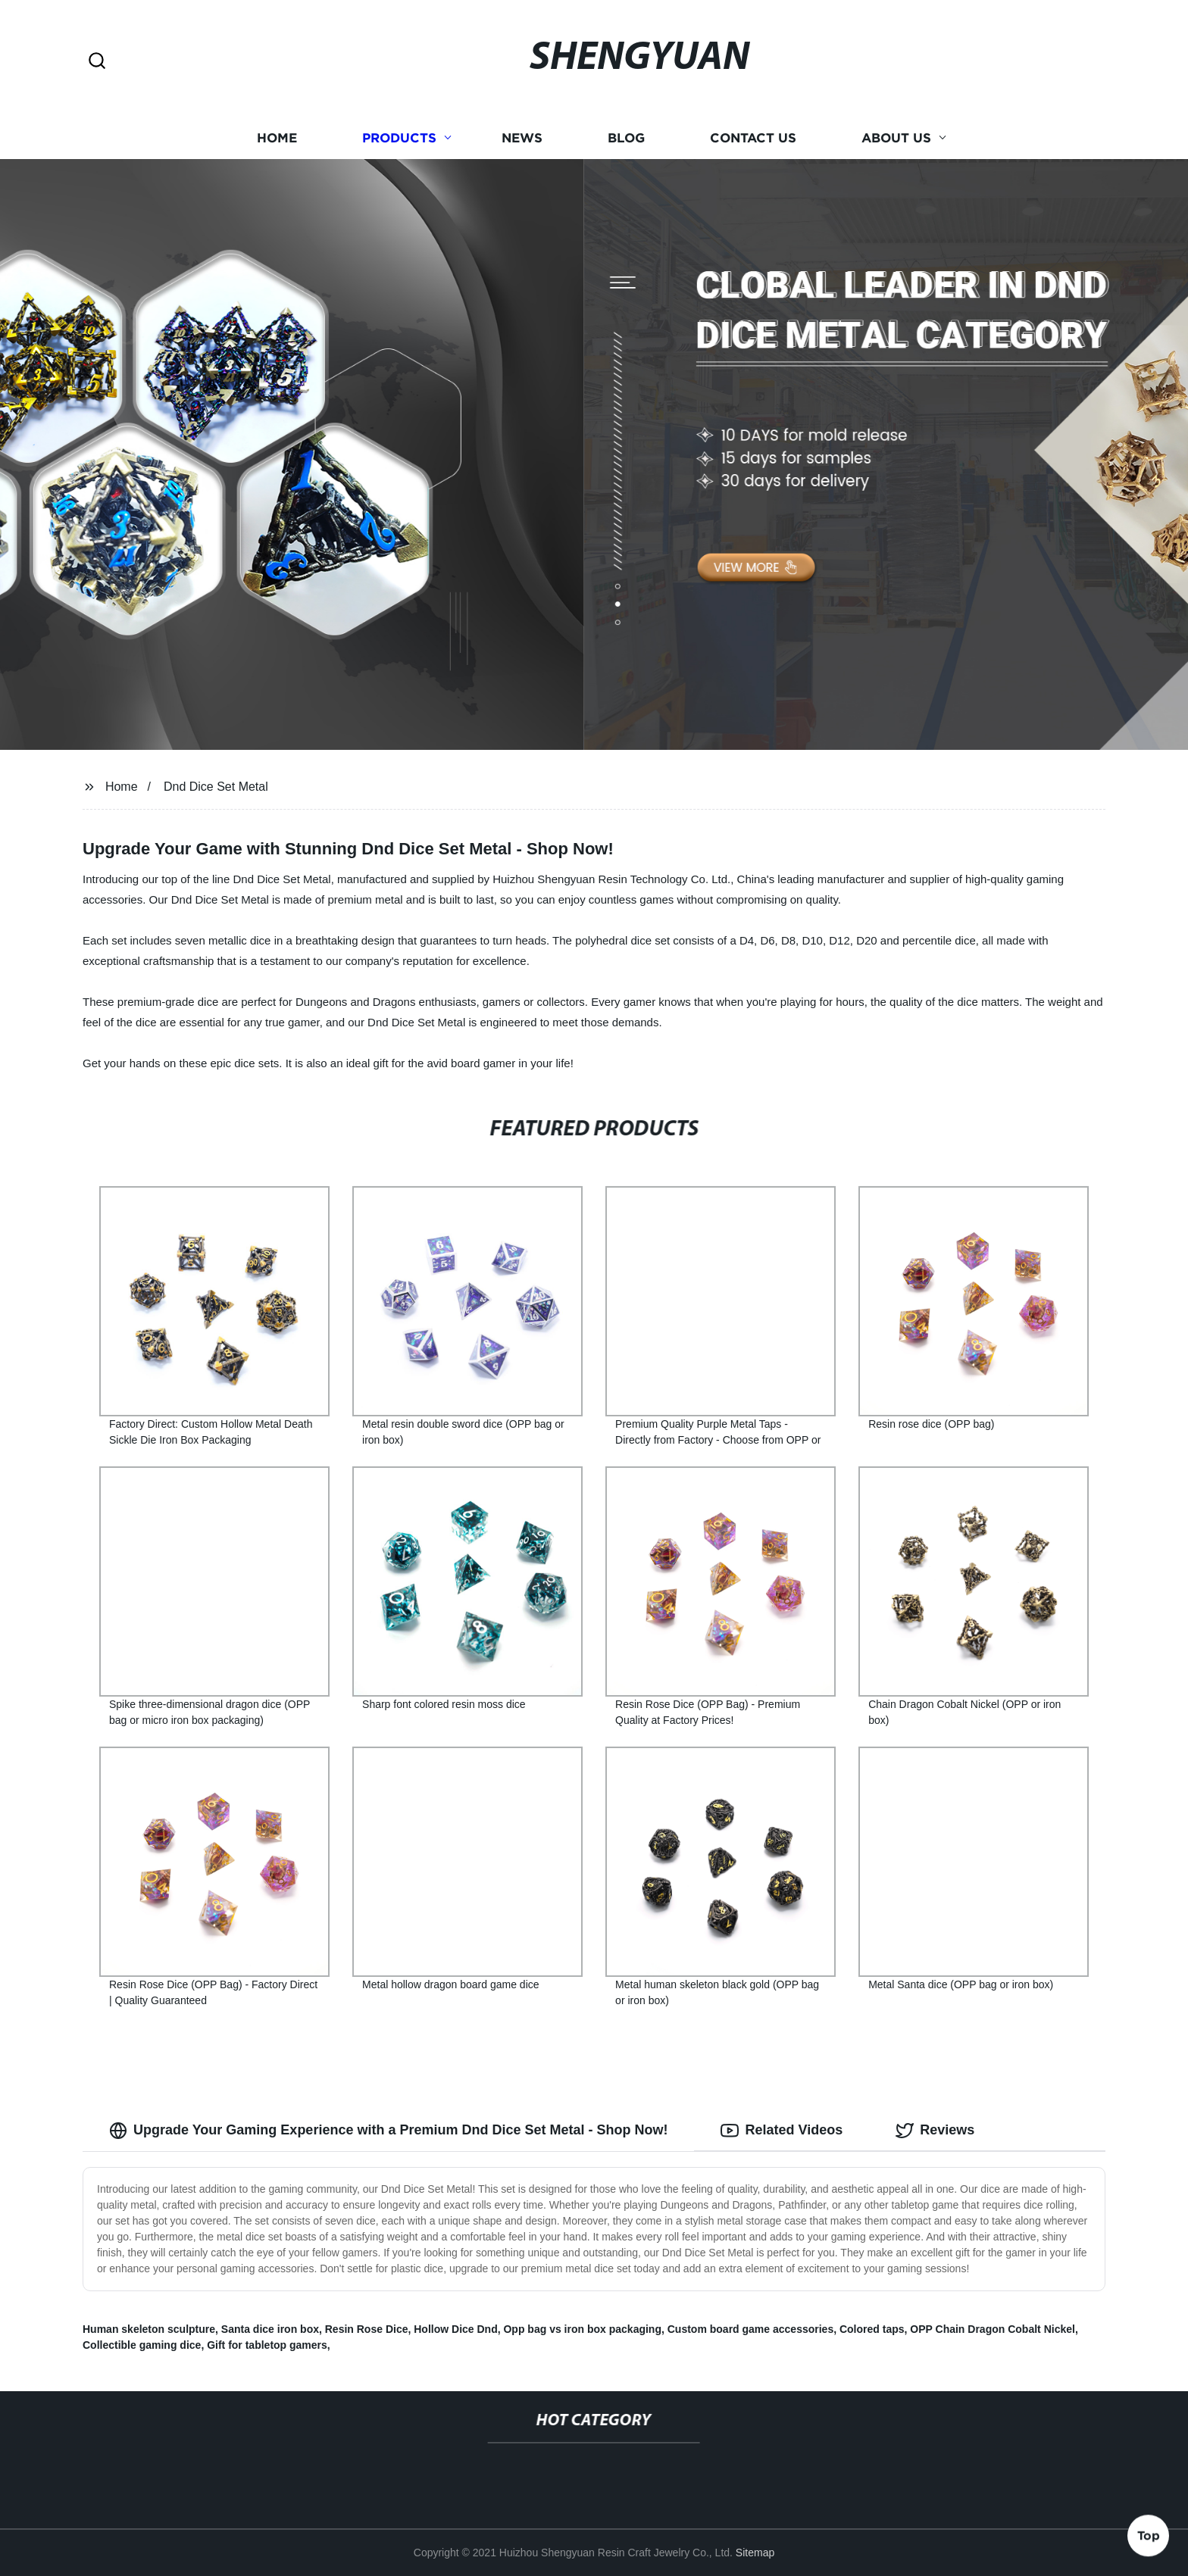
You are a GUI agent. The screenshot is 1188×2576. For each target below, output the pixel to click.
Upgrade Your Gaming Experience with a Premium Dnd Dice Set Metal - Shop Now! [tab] (388, 2131)
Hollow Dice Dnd (455, 2329)
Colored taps (872, 2329)
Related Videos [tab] (782, 2131)
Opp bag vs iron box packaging (582, 2329)
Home (277, 138)
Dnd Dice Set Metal (216, 786)
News (522, 138)
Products (399, 138)
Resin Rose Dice (366, 2329)
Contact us (753, 138)
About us (896, 138)
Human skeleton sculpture (149, 2329)
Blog (626, 138)
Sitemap (755, 2552)
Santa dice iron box (270, 2329)
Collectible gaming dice (142, 2345)
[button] (97, 61)
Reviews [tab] (935, 2131)
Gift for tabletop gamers (267, 2345)
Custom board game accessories (750, 2329)
